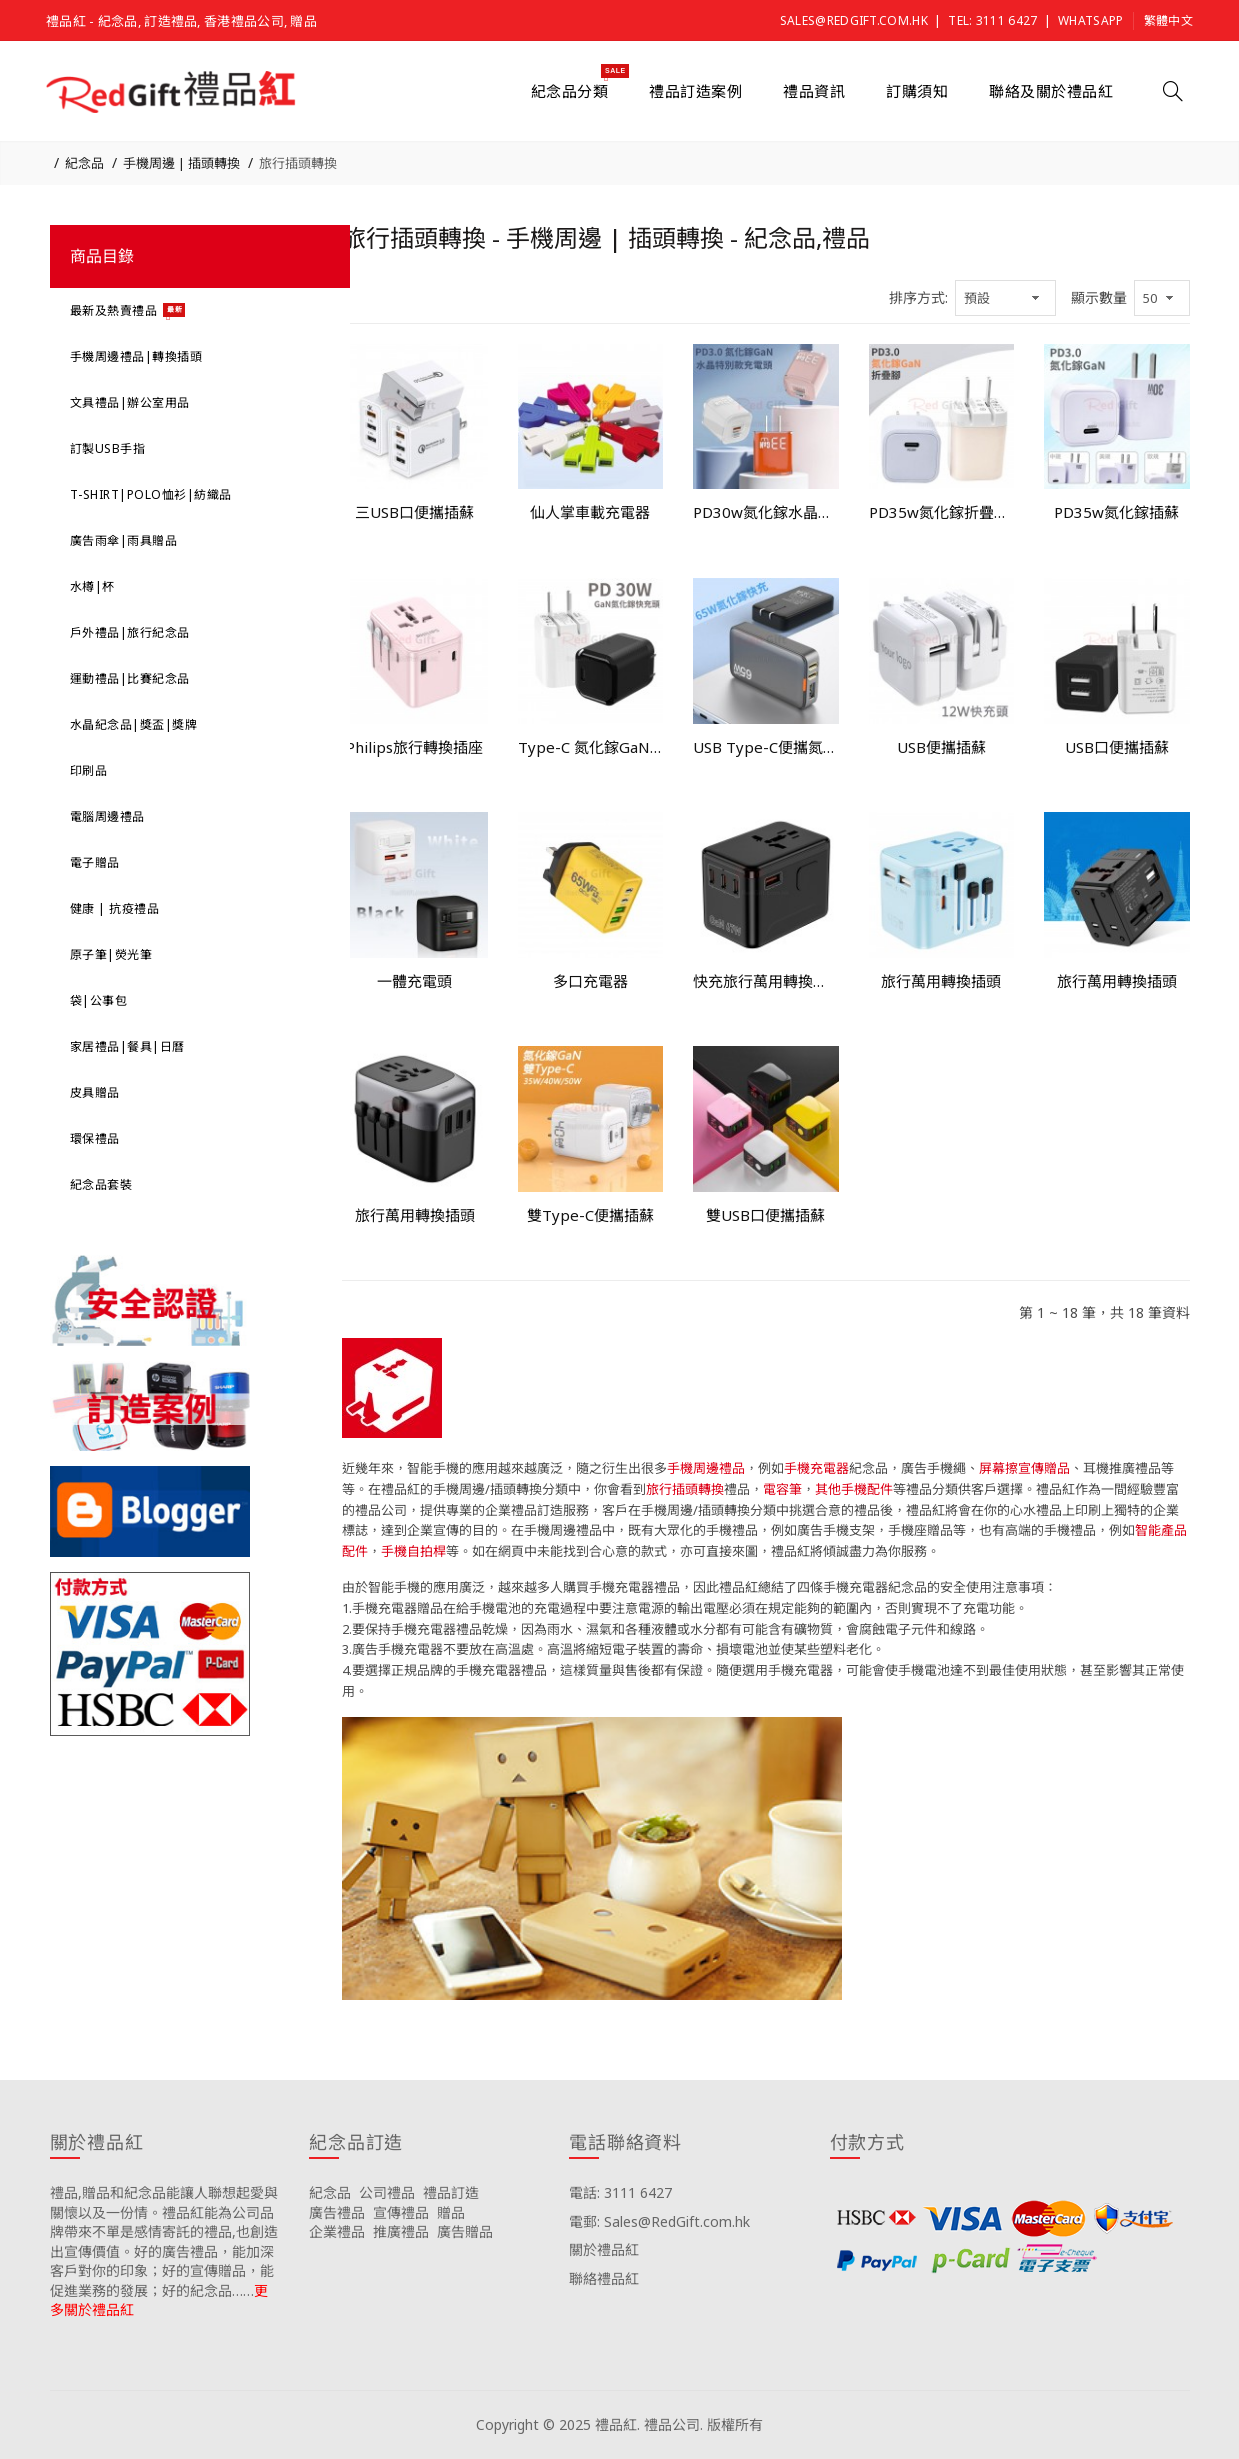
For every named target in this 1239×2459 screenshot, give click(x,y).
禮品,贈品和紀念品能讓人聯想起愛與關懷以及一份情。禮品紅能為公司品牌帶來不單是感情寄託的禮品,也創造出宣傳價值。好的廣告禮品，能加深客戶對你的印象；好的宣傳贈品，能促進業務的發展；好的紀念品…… (164, 2241)
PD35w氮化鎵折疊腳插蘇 (942, 512)
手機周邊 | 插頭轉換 (181, 163)
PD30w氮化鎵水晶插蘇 (766, 512)
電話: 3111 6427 (620, 2192)
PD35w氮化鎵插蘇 (1116, 512)
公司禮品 (387, 2192)
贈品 (451, 2212)
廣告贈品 (465, 2231)
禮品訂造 (451, 2192)
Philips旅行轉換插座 (414, 747)
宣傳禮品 (401, 2212)
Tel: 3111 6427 (992, 20)
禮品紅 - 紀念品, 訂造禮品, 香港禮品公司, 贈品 (181, 21)
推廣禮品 (401, 2231)
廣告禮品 (337, 2212)
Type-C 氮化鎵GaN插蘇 (591, 747)
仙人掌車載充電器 (590, 512)
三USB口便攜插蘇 (414, 512)
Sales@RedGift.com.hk (854, 20)
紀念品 (84, 163)
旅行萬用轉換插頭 (941, 981)
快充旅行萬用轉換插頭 (766, 981)
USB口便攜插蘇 (1117, 747)
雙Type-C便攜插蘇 (590, 1215)
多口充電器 (590, 981)
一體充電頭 (414, 981)
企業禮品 (337, 2231)
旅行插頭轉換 (298, 163)
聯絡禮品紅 (604, 2278)
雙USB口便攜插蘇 (765, 1215)
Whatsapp (1090, 20)
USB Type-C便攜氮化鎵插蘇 (766, 747)
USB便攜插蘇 (941, 747)
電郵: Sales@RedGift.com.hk (659, 2221)
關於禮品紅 (604, 2249)
